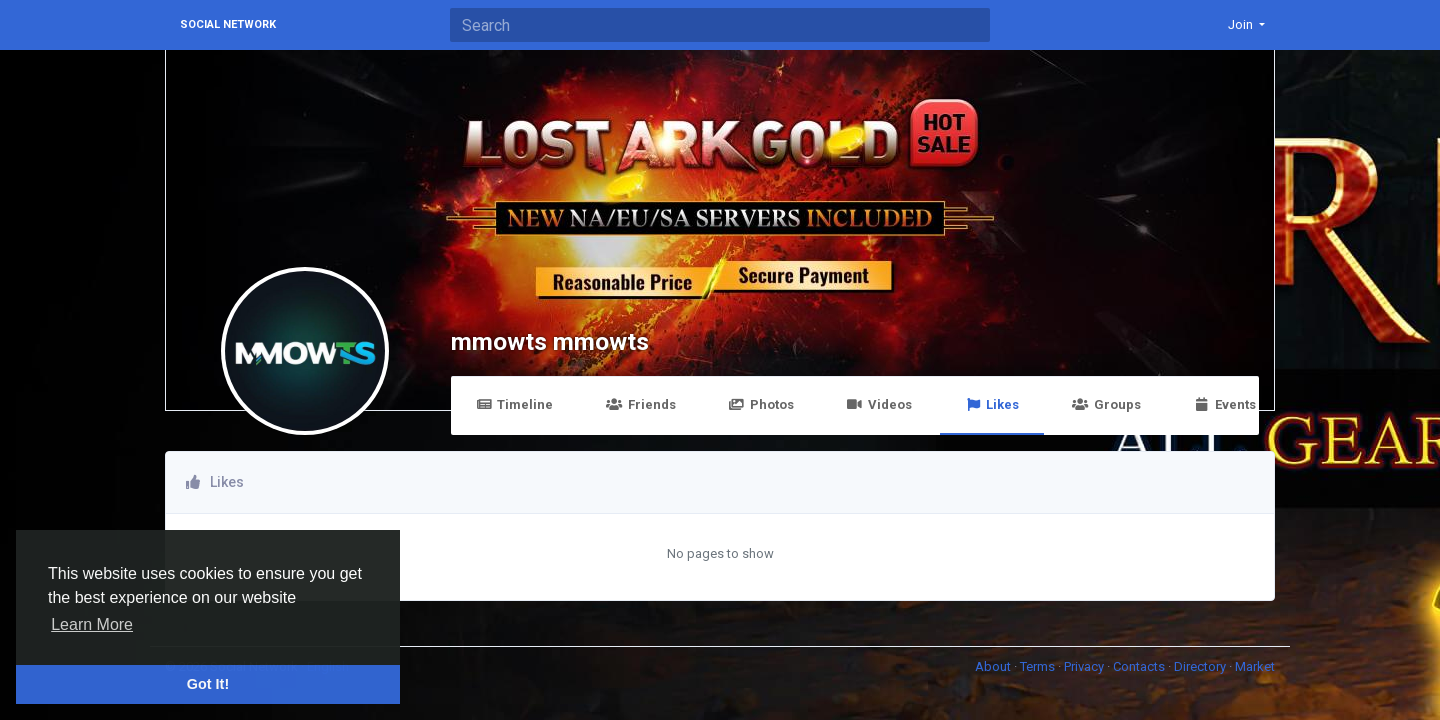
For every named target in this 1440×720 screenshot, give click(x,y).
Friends (640, 404)
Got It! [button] (208, 684)
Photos (761, 404)
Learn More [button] (92, 624)
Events (1225, 404)
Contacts (1140, 666)
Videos (879, 404)
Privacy (1085, 666)
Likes (992, 404)
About (994, 666)
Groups (1106, 404)
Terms (1039, 666)
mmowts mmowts (550, 341)
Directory (1201, 666)
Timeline (514, 404)
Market (1255, 666)
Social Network (228, 24)
